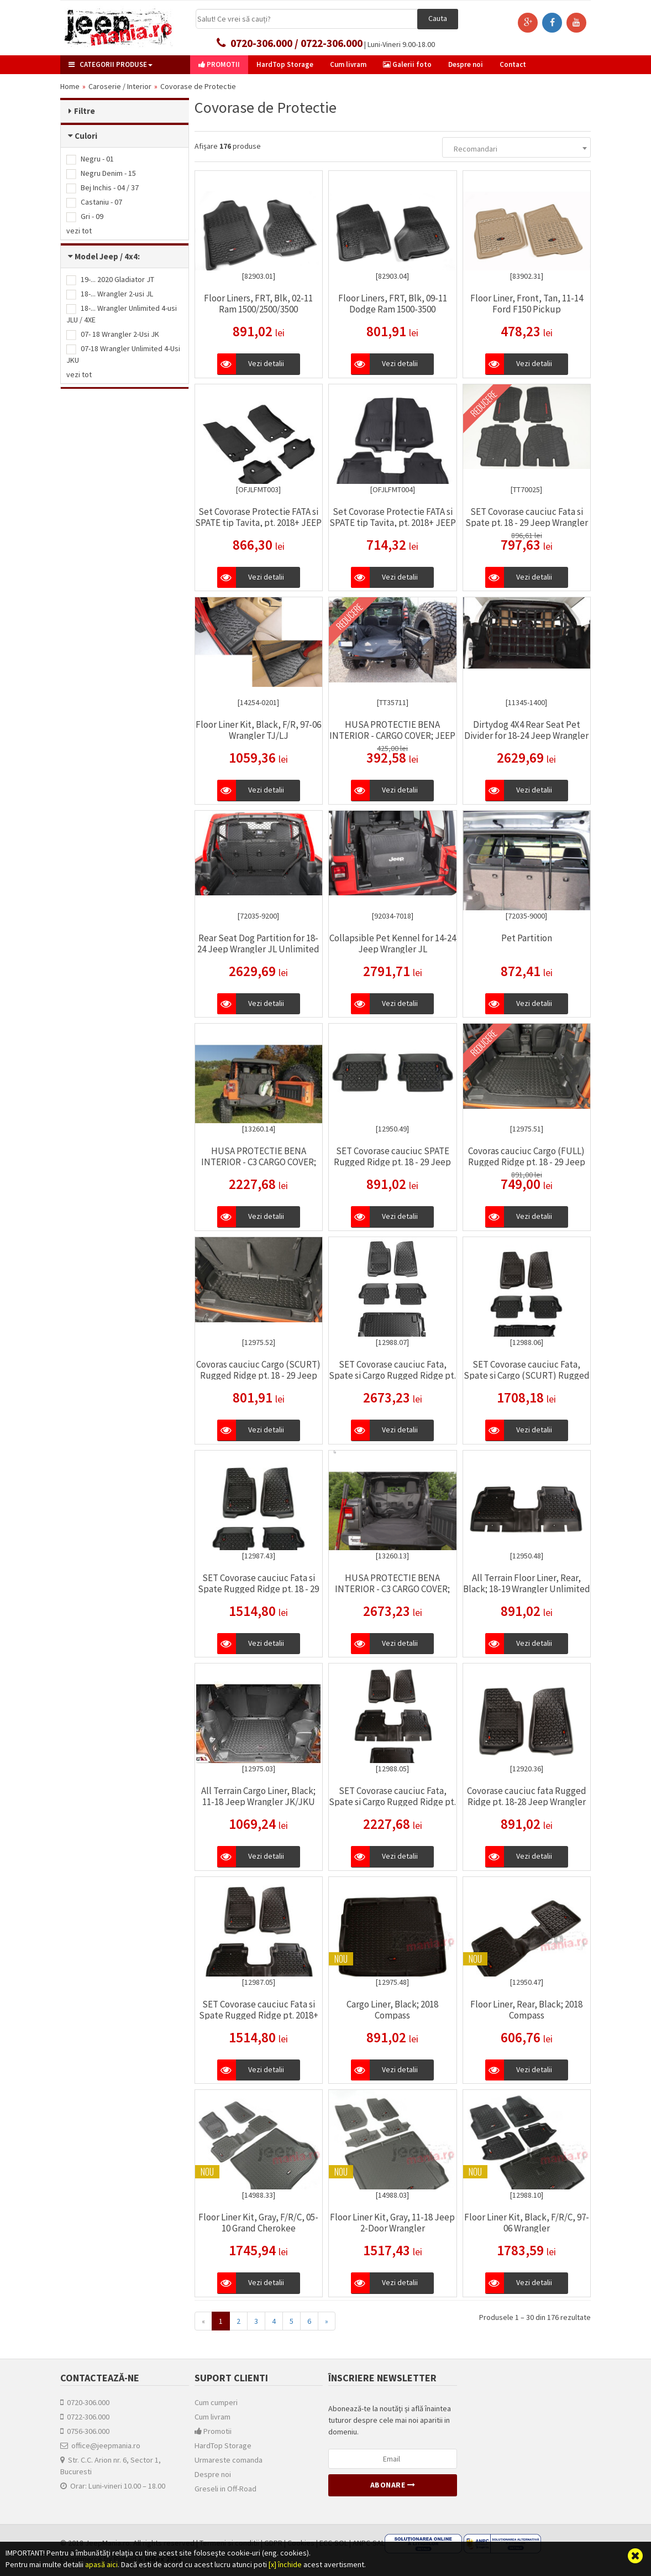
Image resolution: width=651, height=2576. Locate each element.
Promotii (213, 2431)
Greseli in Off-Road (225, 2489)
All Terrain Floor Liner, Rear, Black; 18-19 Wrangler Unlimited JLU (526, 1589)
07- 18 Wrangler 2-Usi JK (112, 334)
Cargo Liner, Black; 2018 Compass (392, 2009)
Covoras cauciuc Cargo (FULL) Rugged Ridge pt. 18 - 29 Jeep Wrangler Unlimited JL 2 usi (526, 1162)
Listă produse (101, 532)
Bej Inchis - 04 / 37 (102, 187)
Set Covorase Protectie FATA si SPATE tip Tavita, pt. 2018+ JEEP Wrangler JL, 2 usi (258, 522)
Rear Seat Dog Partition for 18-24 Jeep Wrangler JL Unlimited (258, 943)
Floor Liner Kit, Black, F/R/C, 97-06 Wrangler (526, 2222)
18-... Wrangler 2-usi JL (109, 294)
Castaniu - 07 (94, 202)
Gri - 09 (84, 216)
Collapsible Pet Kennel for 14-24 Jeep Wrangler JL (392, 943)
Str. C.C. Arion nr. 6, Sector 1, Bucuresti (110, 2465)
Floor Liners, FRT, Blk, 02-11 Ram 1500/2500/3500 (258, 303)
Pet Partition (526, 938)
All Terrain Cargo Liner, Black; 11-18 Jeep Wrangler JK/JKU (258, 1796)
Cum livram (212, 2417)
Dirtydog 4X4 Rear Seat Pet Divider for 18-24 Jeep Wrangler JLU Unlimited (526, 735)
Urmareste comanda (228, 2460)
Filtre (84, 111)
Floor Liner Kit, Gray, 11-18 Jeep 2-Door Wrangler (392, 2222)
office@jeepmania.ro (100, 2445)
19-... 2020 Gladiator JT (110, 279)
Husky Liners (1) (99, 423)
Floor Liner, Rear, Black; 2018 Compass (526, 2009)
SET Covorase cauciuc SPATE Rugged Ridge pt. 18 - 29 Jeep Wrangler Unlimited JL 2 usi (392, 1162)
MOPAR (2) (90, 452)
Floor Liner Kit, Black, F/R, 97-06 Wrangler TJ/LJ (258, 730)
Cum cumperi (216, 2402)
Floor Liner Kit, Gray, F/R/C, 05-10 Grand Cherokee (258, 2222)
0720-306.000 (84, 2402)
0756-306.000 (84, 2431)
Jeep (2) (87, 466)
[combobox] (516, 147)
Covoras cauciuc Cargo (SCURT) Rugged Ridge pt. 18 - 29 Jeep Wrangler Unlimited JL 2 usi (258, 1375)
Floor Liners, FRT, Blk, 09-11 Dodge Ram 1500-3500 (392, 303)
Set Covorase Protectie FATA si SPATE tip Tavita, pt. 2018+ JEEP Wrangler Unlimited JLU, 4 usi (392, 522)
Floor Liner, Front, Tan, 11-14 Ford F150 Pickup (526, 303)
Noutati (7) (90, 555)
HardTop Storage (223, 2445)
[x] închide (285, 2564)
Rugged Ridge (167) (105, 437)
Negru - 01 (90, 159)
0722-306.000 (84, 2417)
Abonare (393, 2485)
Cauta (437, 18)
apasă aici (101, 2564)
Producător (96, 400)
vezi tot (79, 231)
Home (70, 86)
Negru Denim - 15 (101, 173)
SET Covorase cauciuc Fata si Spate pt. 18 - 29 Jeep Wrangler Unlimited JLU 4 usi (526, 522)
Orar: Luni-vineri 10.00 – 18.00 (112, 2486)
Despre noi (213, 2474)
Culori (86, 136)
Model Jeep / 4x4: (107, 256)
